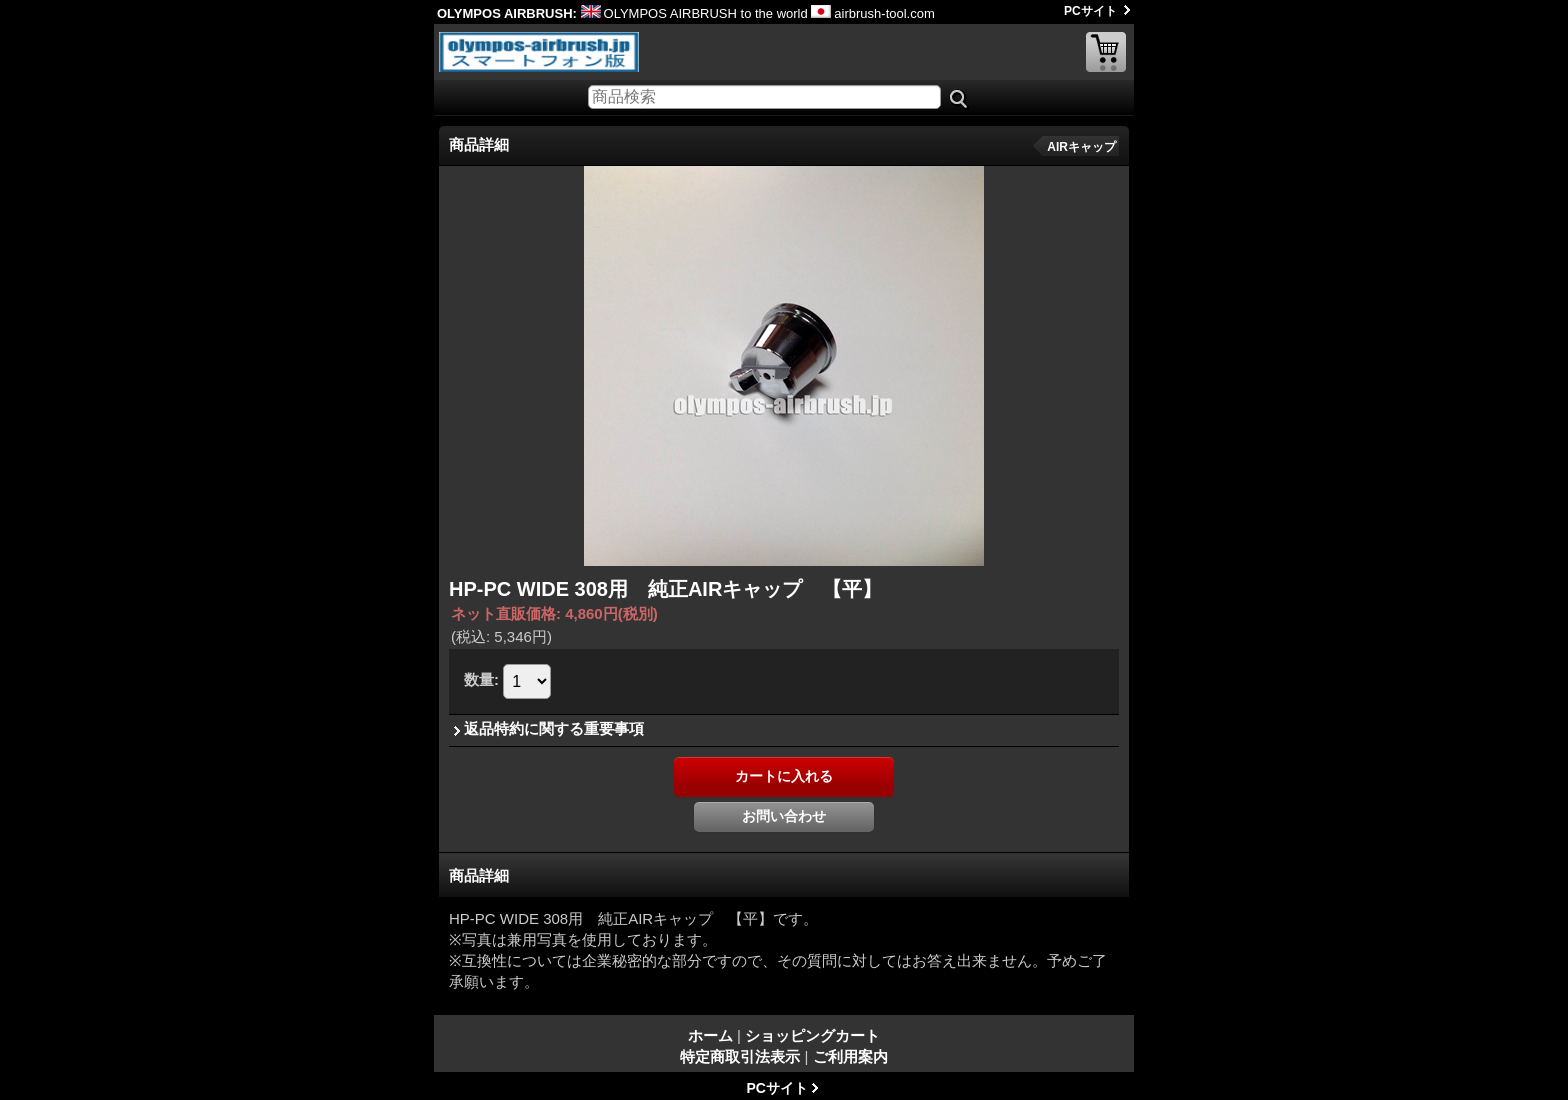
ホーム (710, 1035)
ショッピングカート (1106, 52)
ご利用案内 (850, 1056)
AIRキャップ (1081, 147)
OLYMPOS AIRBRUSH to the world (694, 13)
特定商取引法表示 (740, 1056)
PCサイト (1090, 11)
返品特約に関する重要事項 (554, 728)
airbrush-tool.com (872, 13)
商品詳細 (479, 875)
